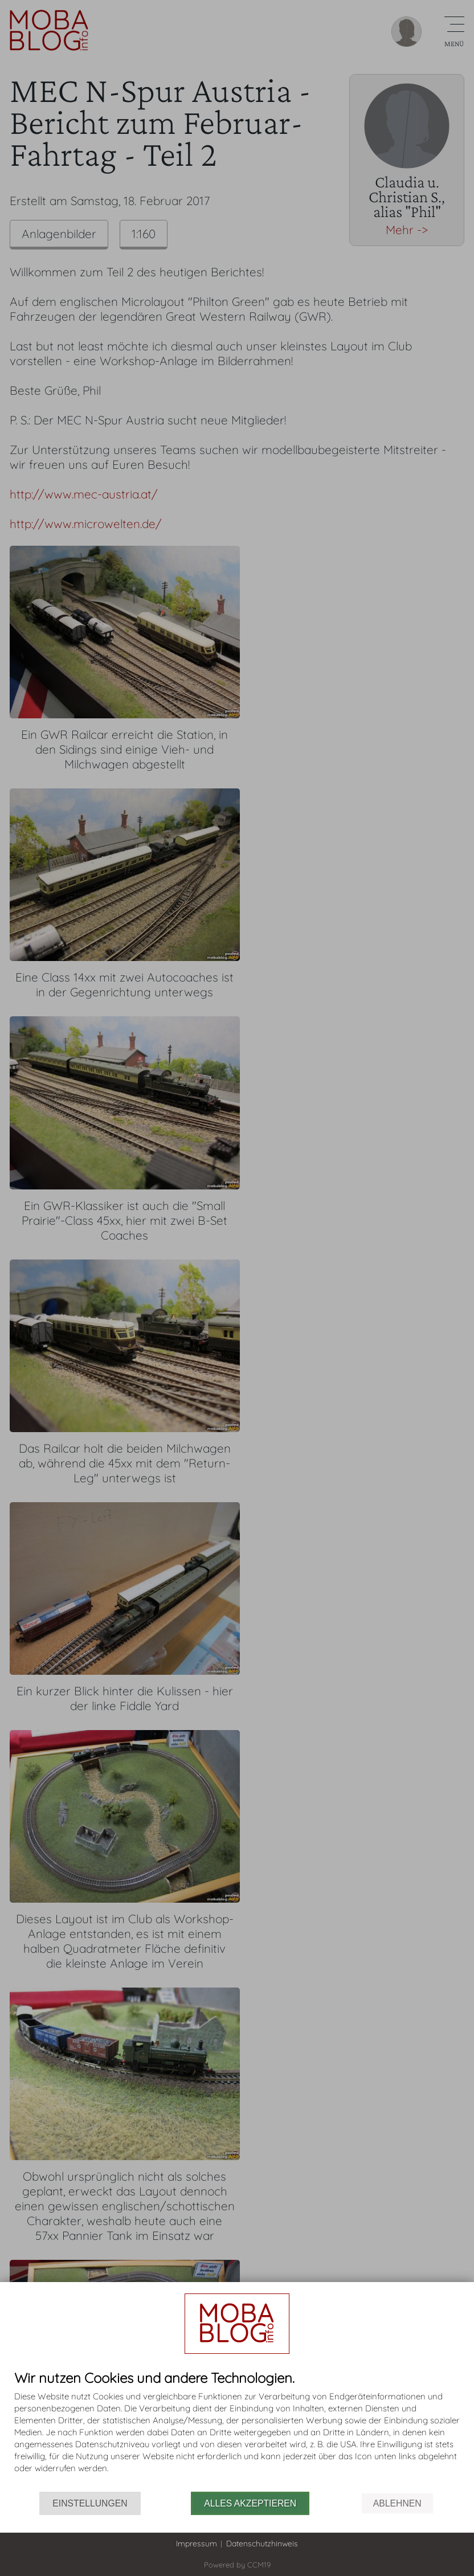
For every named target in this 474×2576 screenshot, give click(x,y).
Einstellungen (89, 2503)
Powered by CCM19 (237, 2564)
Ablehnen (397, 2503)
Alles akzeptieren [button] (250, 2503)
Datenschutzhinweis (262, 2543)
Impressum (196, 2543)
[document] (237, 2431)
